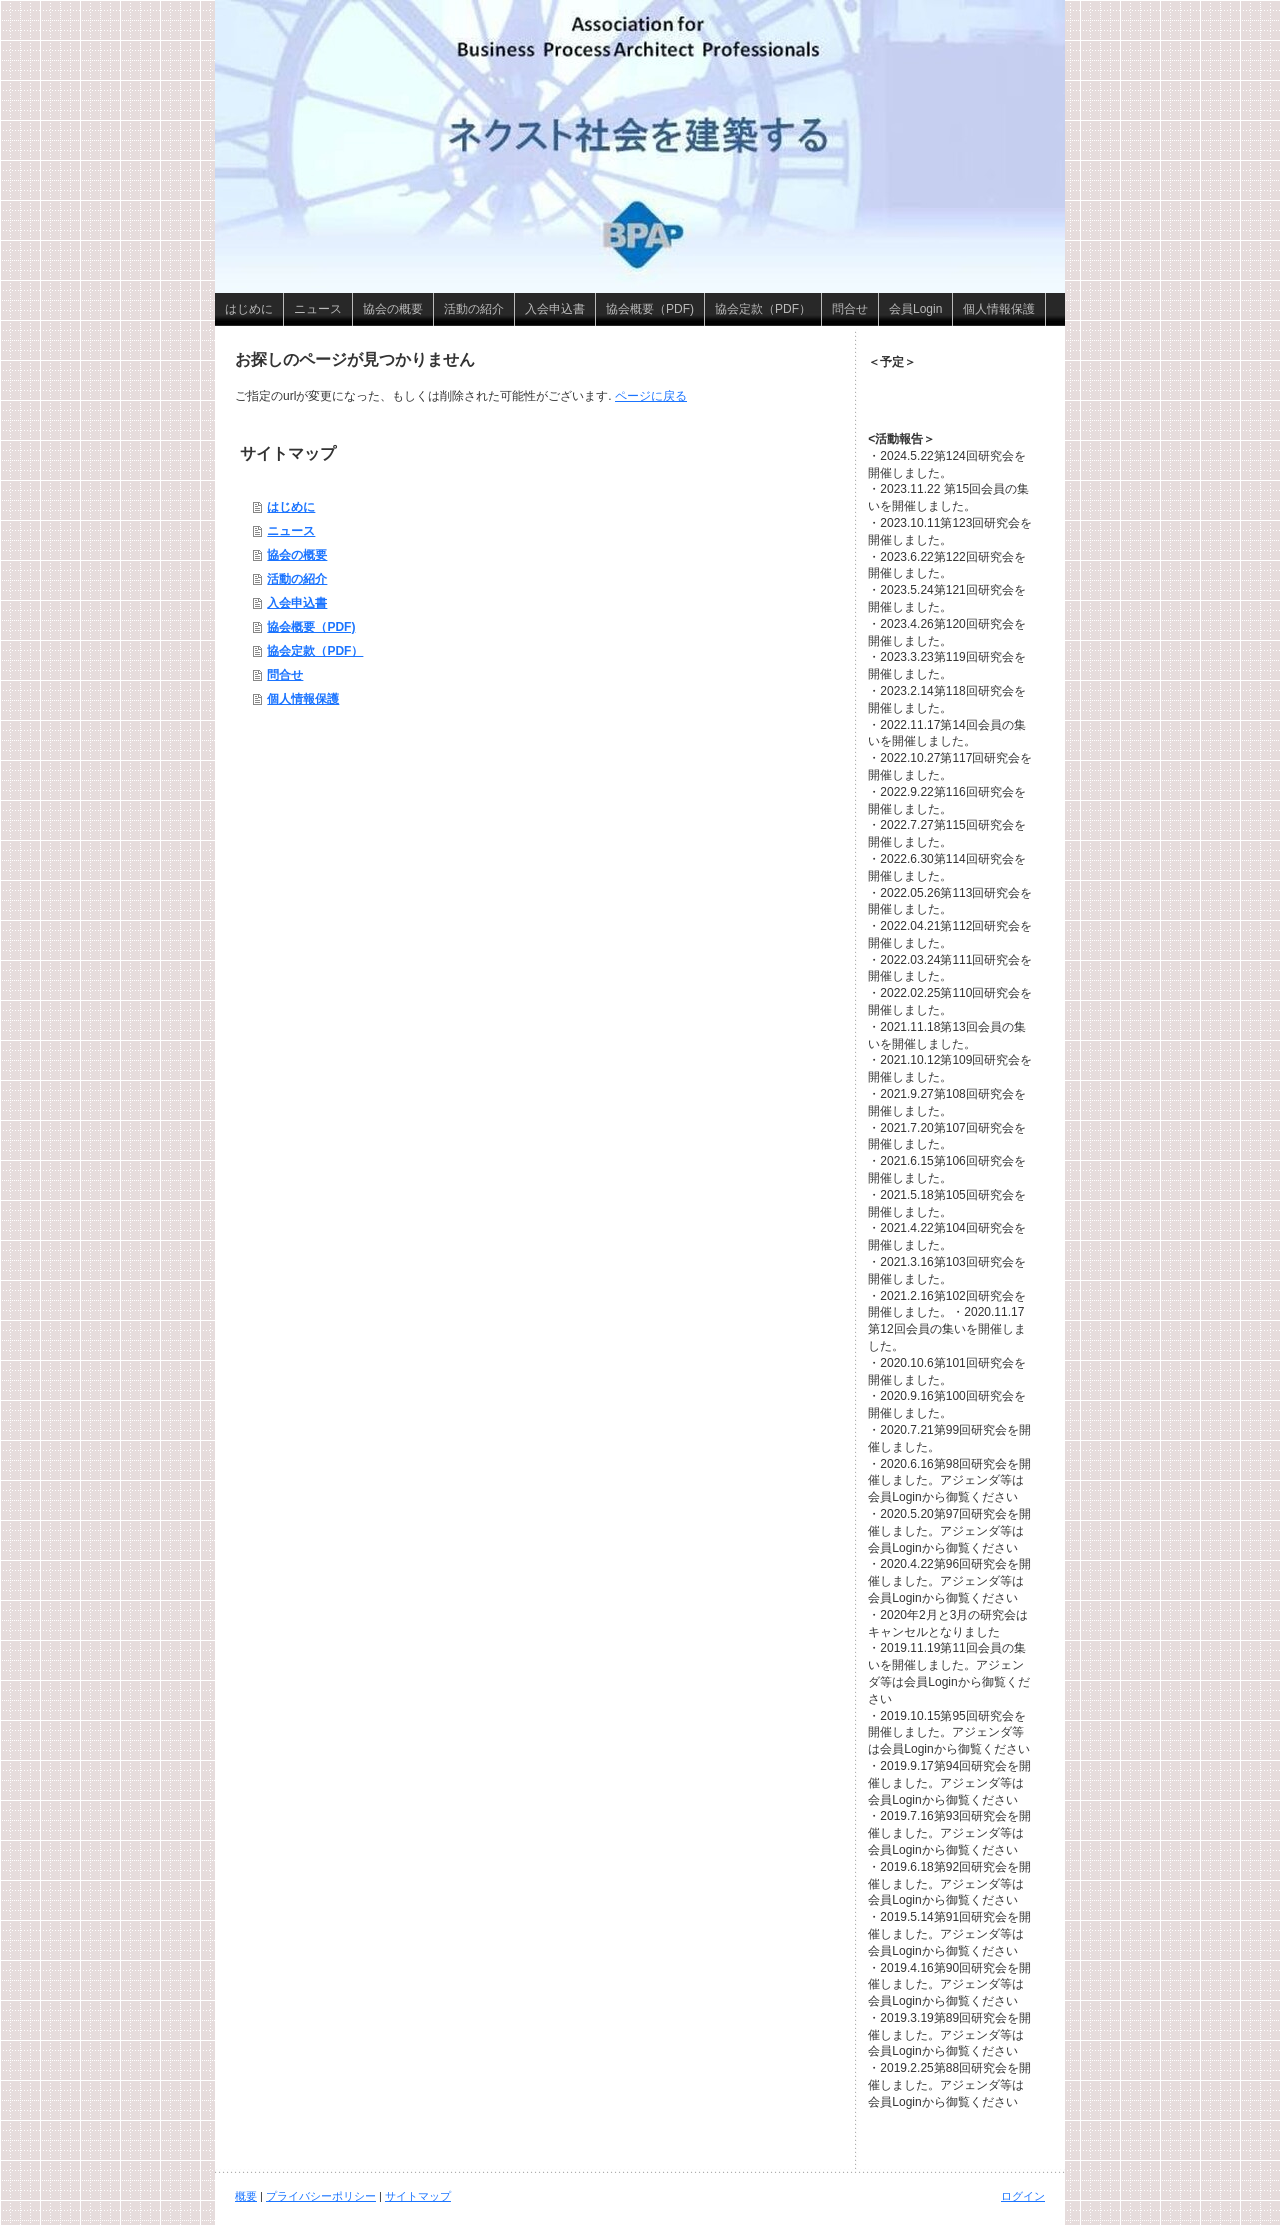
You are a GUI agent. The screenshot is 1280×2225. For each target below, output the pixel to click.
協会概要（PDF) (311, 627)
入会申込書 (297, 603)
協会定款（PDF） (315, 651)
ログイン (1023, 2196)
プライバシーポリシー (321, 2196)
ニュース (291, 531)
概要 (246, 2196)
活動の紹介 (297, 579)
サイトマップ (418, 2196)
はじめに (291, 507)
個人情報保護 (303, 699)
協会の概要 (297, 555)
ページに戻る (651, 396)
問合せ (285, 675)
